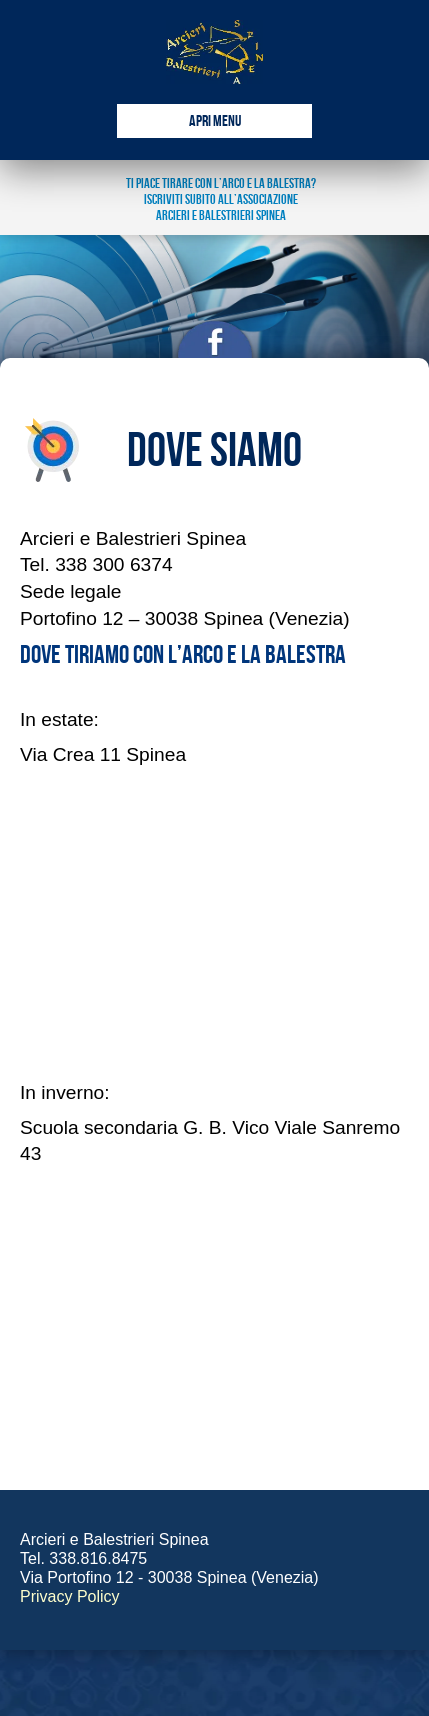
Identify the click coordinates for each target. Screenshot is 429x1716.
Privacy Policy (70, 1596)
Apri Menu (215, 121)
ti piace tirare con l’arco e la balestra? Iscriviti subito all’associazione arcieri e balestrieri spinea (221, 199)
